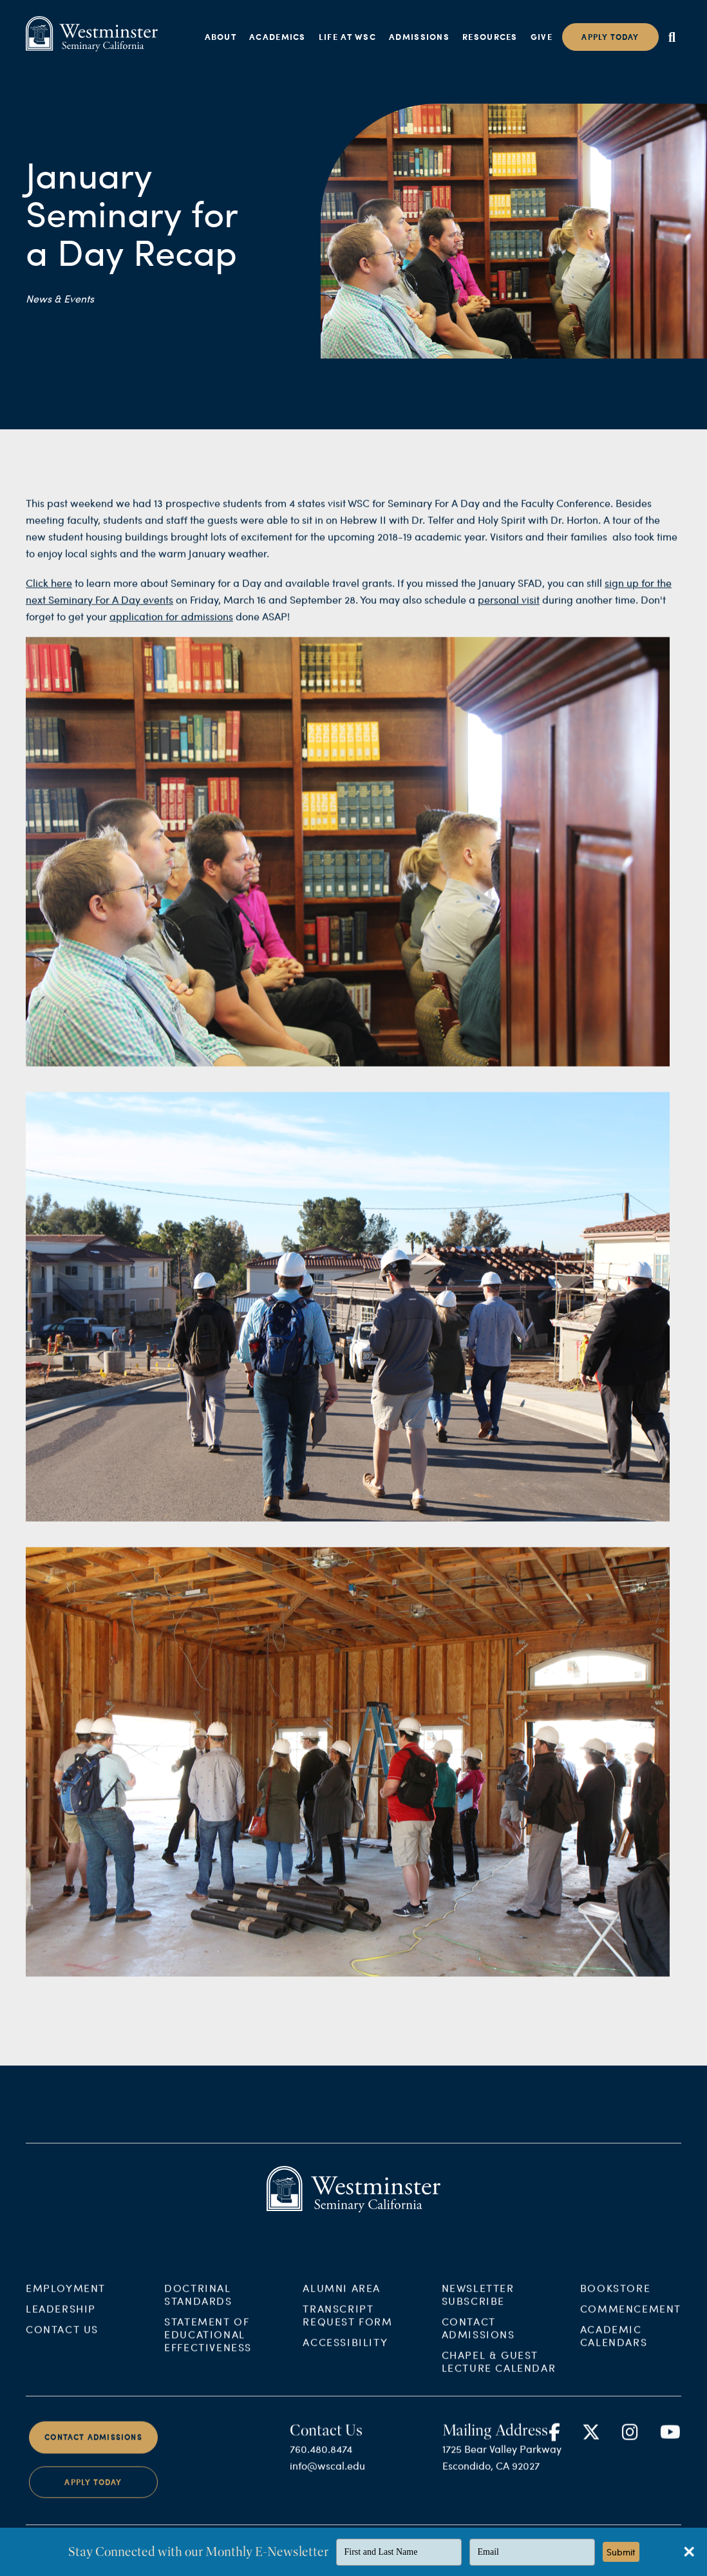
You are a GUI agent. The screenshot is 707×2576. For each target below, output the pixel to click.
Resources (490, 36)
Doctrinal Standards (198, 2306)
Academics (277, 36)
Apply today (610, 37)
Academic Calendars (613, 2347)
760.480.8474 (321, 2460)
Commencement (630, 2320)
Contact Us (62, 2340)
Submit (621, 2552)
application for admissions (171, 627)
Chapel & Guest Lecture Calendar (499, 2373)
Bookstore (615, 2299)
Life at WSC (347, 36)
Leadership (61, 2320)
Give (541, 36)
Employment (66, 2299)
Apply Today (93, 2493)
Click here (49, 594)
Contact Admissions (478, 2339)
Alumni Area (342, 2299)
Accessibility (345, 2353)
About (221, 36)
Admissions (419, 36)
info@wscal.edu (327, 2477)
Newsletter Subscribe (478, 2306)
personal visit (509, 610)
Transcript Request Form (347, 2326)
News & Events (60, 298)
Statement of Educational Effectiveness (208, 2346)
